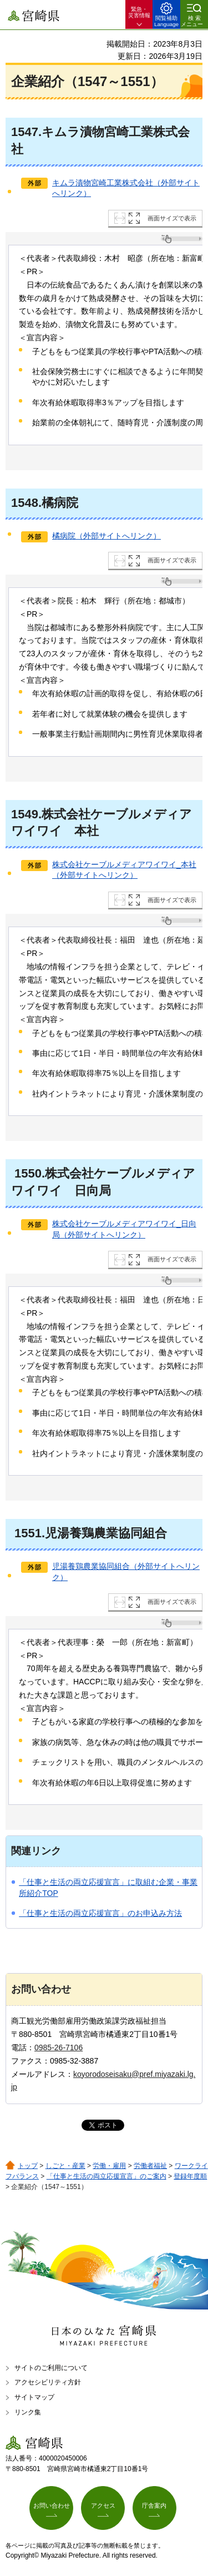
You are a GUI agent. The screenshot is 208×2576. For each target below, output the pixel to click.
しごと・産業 (65, 2166)
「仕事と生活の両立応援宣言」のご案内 (106, 2176)
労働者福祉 (150, 2166)
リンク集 (27, 2412)
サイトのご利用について (51, 2368)
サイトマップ (34, 2397)
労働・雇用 (109, 2166)
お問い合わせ (51, 2505)
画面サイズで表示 (172, 218)
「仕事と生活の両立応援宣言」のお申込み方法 (100, 1913)
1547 (24, 132)
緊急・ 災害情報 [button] (139, 12)
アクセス (103, 2505)
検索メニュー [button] (192, 21)
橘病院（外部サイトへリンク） (106, 535)
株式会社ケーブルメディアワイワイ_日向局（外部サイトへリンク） (124, 1229)
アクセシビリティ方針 (47, 2382)
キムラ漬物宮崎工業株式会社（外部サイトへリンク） (126, 188)
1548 (24, 503)
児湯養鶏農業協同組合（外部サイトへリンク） (126, 1572)
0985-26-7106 (58, 2047)
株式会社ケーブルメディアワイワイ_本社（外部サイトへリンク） (124, 870)
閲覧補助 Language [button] (166, 21)
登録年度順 (190, 2176)
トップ (28, 2166)
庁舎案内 (154, 2505)
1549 (24, 814)
